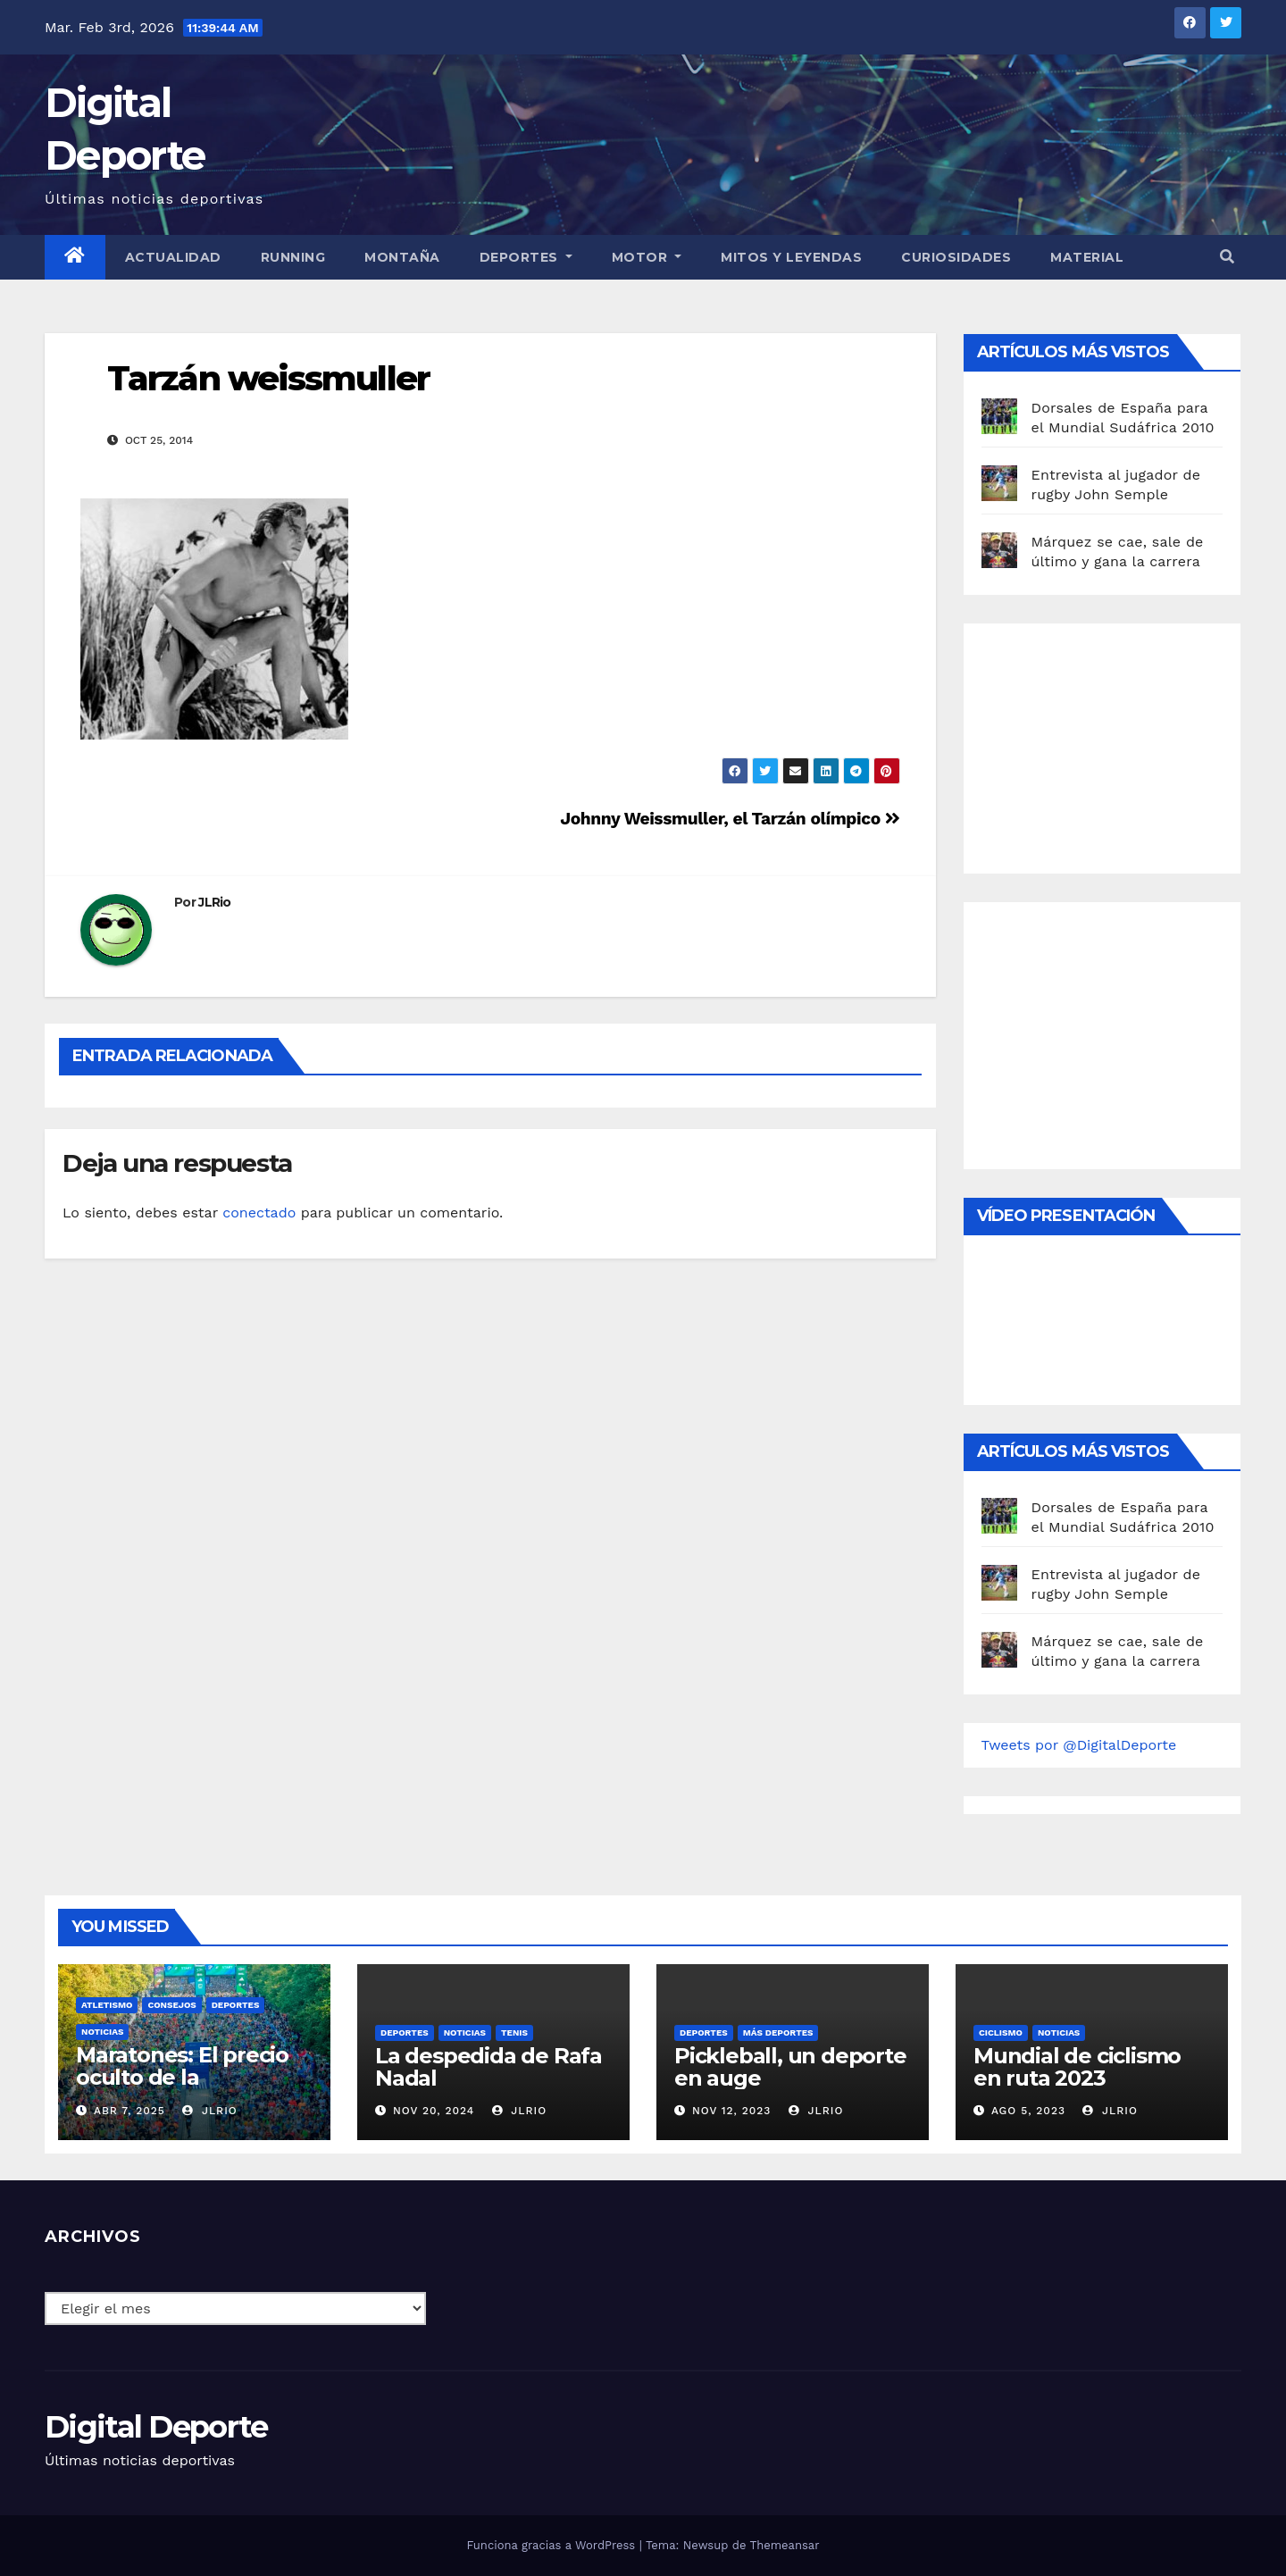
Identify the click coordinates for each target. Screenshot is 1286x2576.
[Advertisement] (1115, 744)
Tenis (514, 2032)
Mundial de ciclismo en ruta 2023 (1077, 2067)
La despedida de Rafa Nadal (488, 2067)
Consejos (171, 2005)
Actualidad (173, 257)
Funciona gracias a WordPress (552, 2545)
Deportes (526, 257)
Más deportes (778, 2032)
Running (293, 257)
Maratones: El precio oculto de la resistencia (182, 2077)
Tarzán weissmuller (268, 378)
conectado (259, 1212)
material (1086, 257)
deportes (236, 2005)
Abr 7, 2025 (129, 2110)
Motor (647, 257)
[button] (1227, 256)
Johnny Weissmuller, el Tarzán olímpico (729, 818)
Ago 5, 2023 (1028, 2110)
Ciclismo (1001, 2032)
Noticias (102, 2032)
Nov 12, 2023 (732, 2110)
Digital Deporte (156, 2427)
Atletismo (106, 2005)
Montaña (402, 257)
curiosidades (956, 257)
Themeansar (785, 2545)
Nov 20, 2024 (433, 2110)
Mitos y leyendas (791, 257)
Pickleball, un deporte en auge (790, 2067)
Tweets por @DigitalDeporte (1079, 1744)
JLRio (214, 902)
